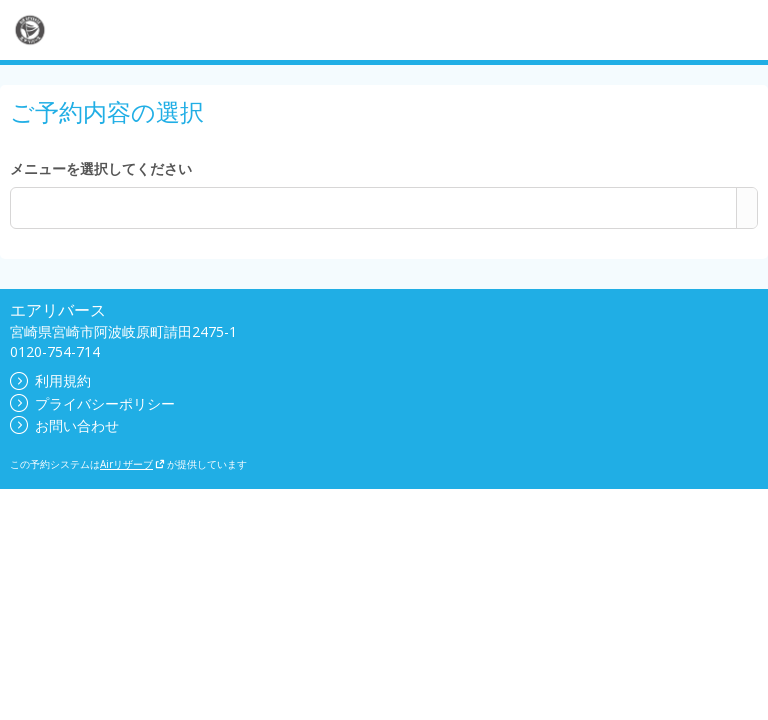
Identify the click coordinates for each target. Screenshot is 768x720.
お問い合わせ (64, 425)
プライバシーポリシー (92, 403)
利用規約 (50, 380)
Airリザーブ (132, 464)
